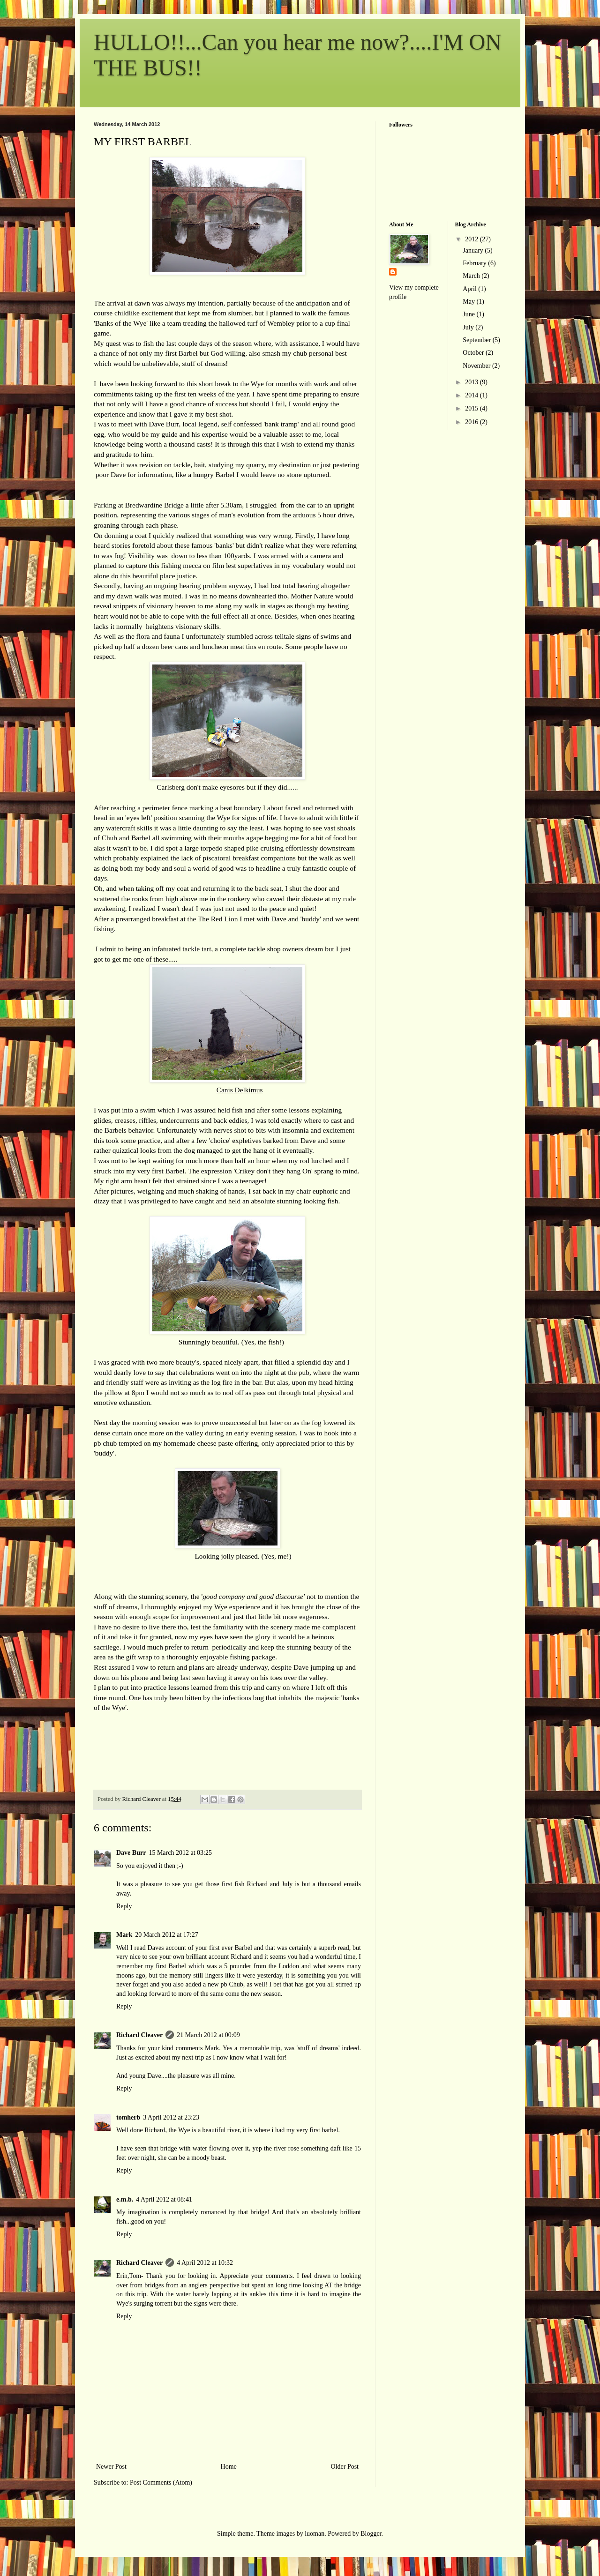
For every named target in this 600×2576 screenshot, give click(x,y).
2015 (472, 408)
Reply (124, 1906)
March (472, 275)
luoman (314, 2533)
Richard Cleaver (139, 2034)
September (477, 339)
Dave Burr (131, 1852)
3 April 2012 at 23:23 (171, 2117)
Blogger (370, 2533)
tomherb (128, 2117)
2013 (472, 382)
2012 (472, 239)
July (469, 327)
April (470, 288)
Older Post (345, 2466)
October (474, 352)
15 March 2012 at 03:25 (180, 1852)
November (477, 365)
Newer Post (111, 2466)
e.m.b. (124, 2199)
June (469, 314)
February (475, 263)
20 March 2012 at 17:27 (166, 1934)
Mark (124, 1934)
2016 (472, 422)
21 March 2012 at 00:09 (208, 2034)
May (469, 301)
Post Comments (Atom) (161, 2482)
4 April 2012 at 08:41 (164, 2199)
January (474, 250)
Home (229, 2466)
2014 (472, 395)
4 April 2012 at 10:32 (205, 2262)
